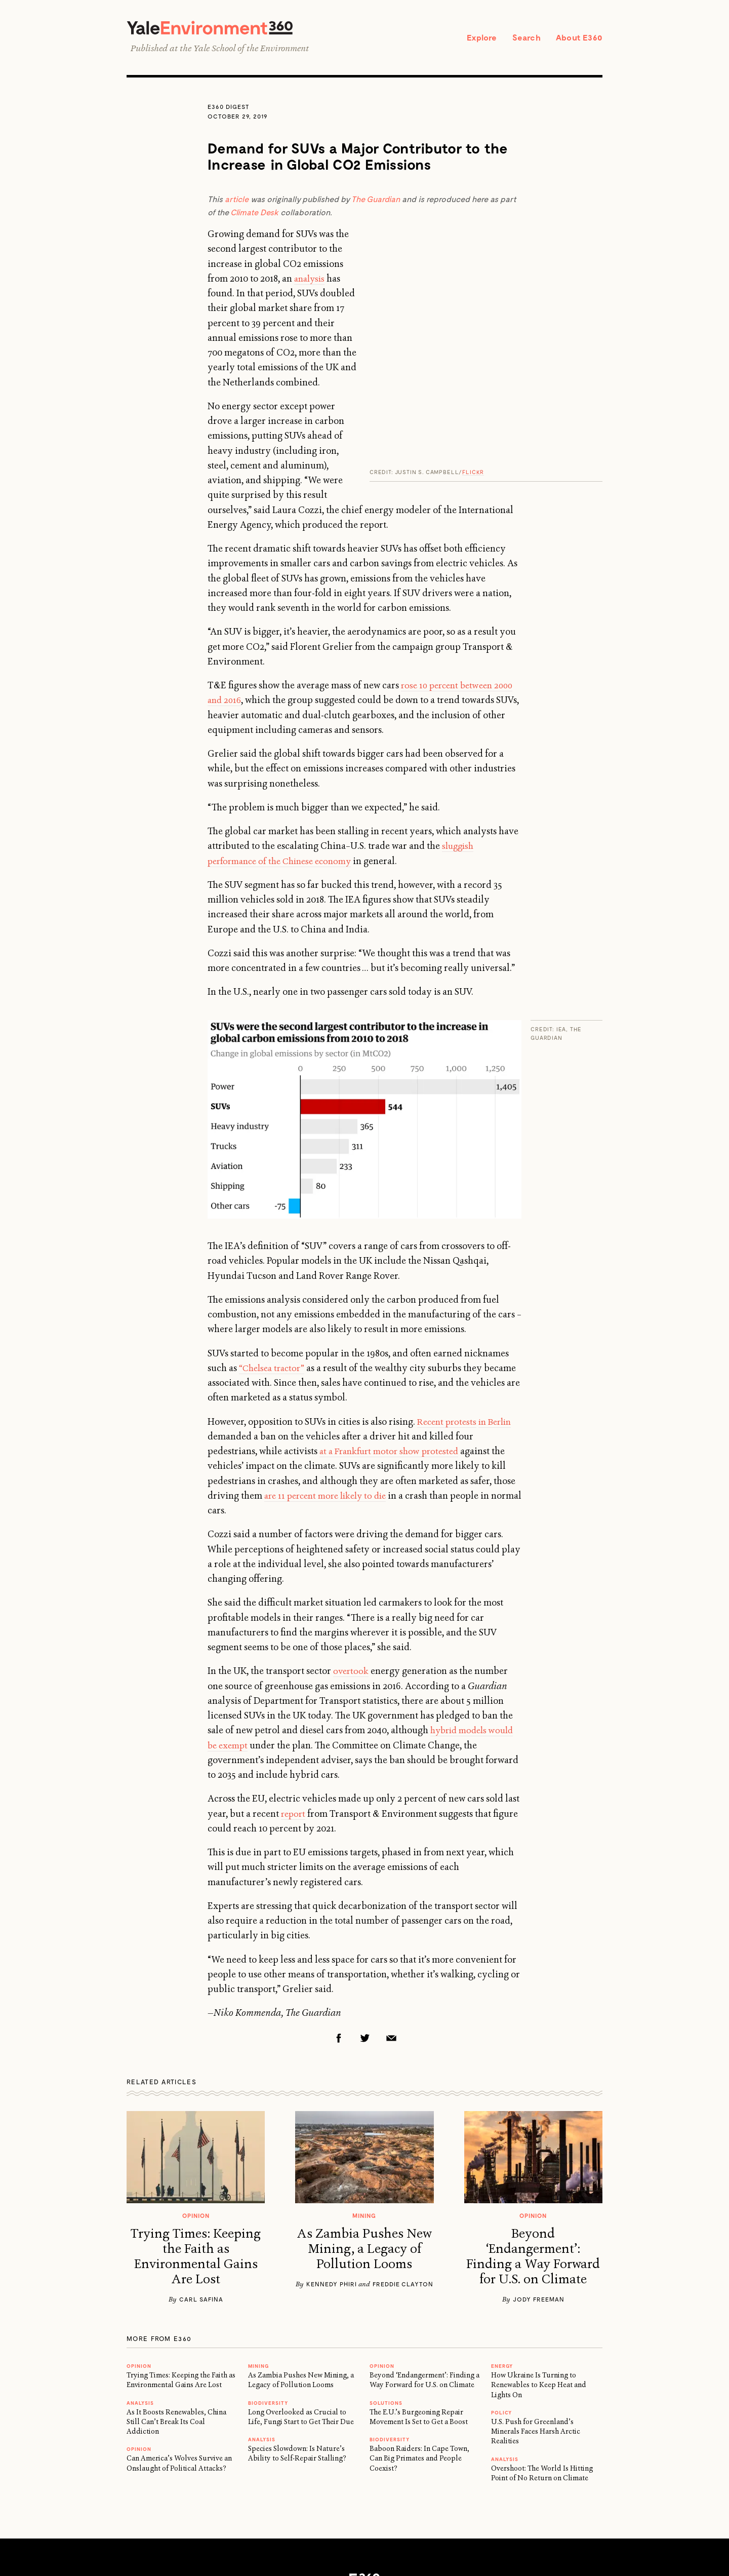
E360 (364, 2462)
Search (520, 38)
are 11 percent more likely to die (330, 1379)
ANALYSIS (140, 2286)
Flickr (473, 241)
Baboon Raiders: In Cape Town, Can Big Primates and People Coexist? (419, 2341)
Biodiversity (268, 2286)
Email (391, 1921)
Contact (287, 2480)
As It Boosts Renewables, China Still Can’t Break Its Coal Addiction (176, 2304)
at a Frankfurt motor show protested (392, 1335)
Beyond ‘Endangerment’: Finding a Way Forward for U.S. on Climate (533, 2140)
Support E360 (331, 2480)
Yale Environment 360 (220, 28)
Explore (473, 38)
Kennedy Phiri (331, 2167)
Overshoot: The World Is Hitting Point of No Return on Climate (542, 2356)
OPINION (139, 2249)
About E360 (576, 38)
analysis (448, 265)
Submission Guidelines (457, 2480)
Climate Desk (254, 214)
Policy (501, 2296)
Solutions (386, 2286)
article (237, 201)
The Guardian (375, 201)
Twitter (365, 1921)
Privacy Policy (387, 2480)
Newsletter (521, 2480)
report (294, 1697)
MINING (258, 2249)
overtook (351, 1554)
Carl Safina (201, 2182)
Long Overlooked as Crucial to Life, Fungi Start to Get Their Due (301, 2299)
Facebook (339, 1921)
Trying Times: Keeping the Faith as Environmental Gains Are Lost (196, 2140)
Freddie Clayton (403, 2167)
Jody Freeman (538, 2182)
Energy (502, 2249)
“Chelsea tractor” (274, 1251)
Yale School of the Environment (251, 50)
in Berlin (500, 1305)
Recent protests (448, 1305)
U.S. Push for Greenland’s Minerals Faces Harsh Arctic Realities (535, 2314)
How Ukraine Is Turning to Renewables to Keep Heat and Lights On (538, 2268)
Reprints (250, 2480)
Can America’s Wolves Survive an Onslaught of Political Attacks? (179, 2346)
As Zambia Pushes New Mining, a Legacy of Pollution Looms (364, 2132)
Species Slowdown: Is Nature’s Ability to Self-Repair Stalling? (297, 2336)
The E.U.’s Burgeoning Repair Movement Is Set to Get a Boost (419, 2299)
